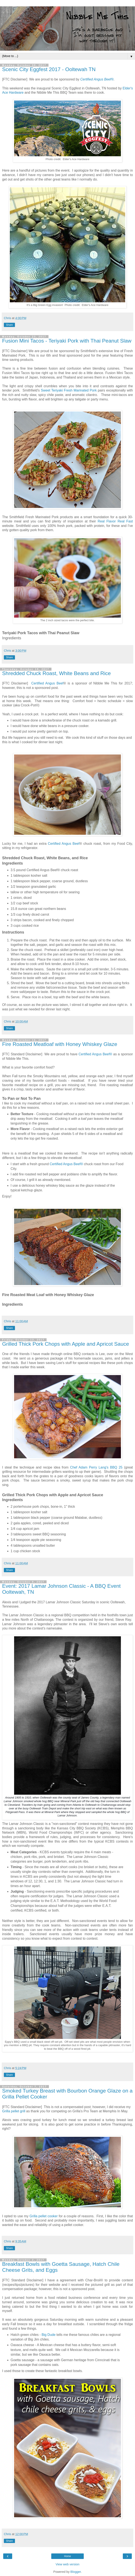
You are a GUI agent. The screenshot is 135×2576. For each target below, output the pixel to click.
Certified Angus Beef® (97, 79)
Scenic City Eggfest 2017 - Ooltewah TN (48, 69)
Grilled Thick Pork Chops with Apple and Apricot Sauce (65, 1344)
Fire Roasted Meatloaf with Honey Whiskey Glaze (59, 1044)
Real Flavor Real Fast (115, 521)
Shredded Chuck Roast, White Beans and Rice (56, 673)
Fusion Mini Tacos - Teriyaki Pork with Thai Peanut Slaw (66, 341)
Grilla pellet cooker (43, 2216)
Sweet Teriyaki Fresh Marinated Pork (69, 390)
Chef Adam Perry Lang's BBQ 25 (96, 1467)
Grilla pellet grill (14, 2111)
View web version (67, 2564)
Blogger (75, 2571)
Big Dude (49, 2334)
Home (67, 2556)
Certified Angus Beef (47, 683)
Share (9, 324)
